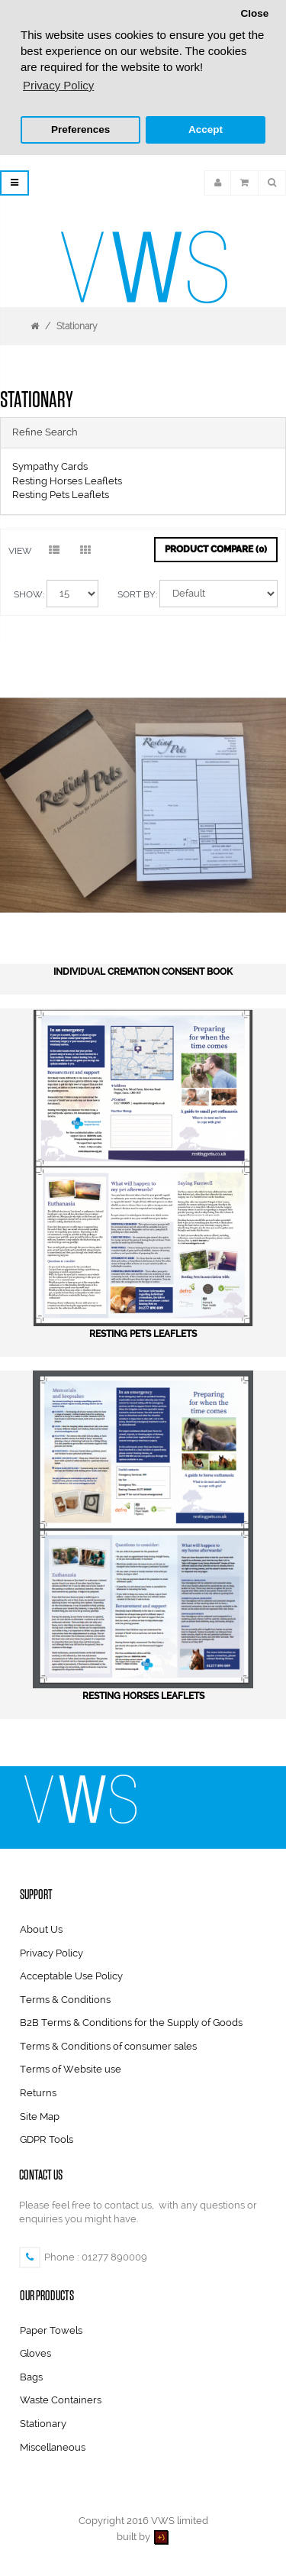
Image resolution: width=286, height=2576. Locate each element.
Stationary (76, 324)
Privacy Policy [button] (58, 85)
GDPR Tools (46, 2138)
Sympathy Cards (50, 465)
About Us (41, 1928)
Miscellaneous (52, 2445)
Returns (38, 2091)
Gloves (35, 2352)
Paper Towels (51, 2328)
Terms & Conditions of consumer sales (108, 2044)
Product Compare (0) (216, 547)
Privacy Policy (51, 1950)
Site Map (39, 2114)
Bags (31, 2374)
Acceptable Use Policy (71, 1974)
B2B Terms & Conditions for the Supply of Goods (131, 2021)
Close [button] (254, 13)
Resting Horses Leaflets (67, 478)
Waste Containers (60, 2398)
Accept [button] (205, 129)
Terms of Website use (70, 2067)
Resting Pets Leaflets (60, 493)
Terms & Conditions (65, 1997)
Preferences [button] (80, 129)
